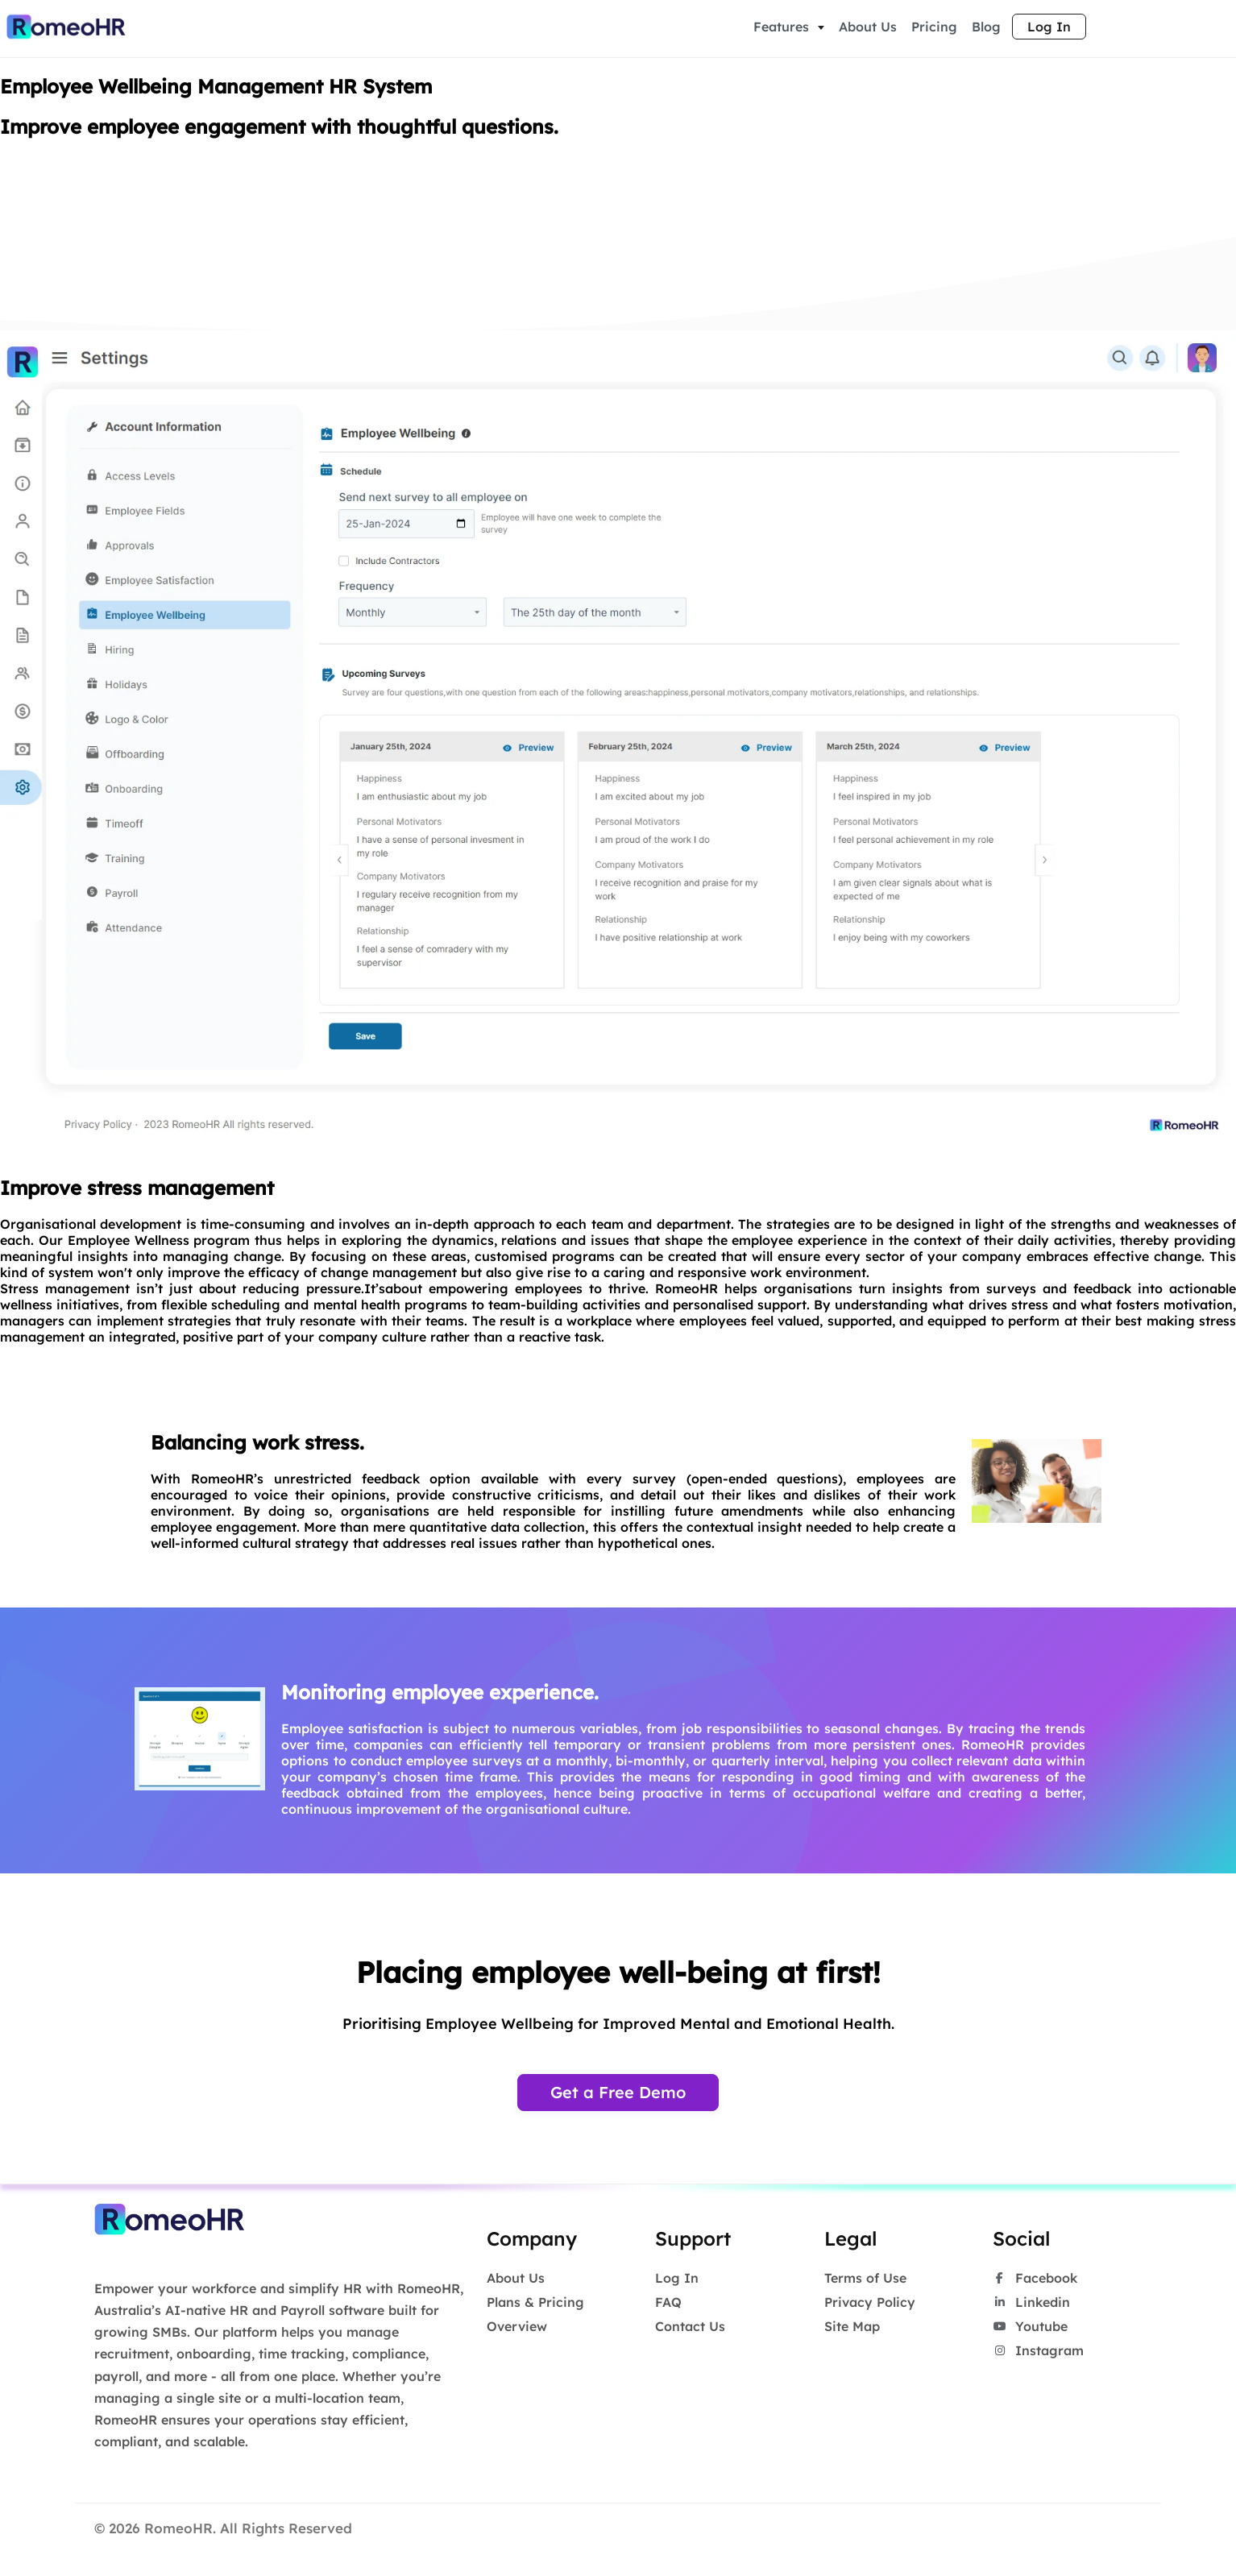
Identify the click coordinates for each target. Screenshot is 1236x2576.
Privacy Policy (869, 2304)
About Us (868, 28)
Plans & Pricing (535, 2304)
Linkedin (1031, 2304)
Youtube (1030, 2329)
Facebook (1035, 2280)
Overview (517, 2329)
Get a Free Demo (618, 2094)
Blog (986, 28)
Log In (1049, 28)
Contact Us (690, 2329)
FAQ (668, 2304)
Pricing (934, 28)
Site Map (852, 2329)
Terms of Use (865, 2280)
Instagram (1038, 2353)
